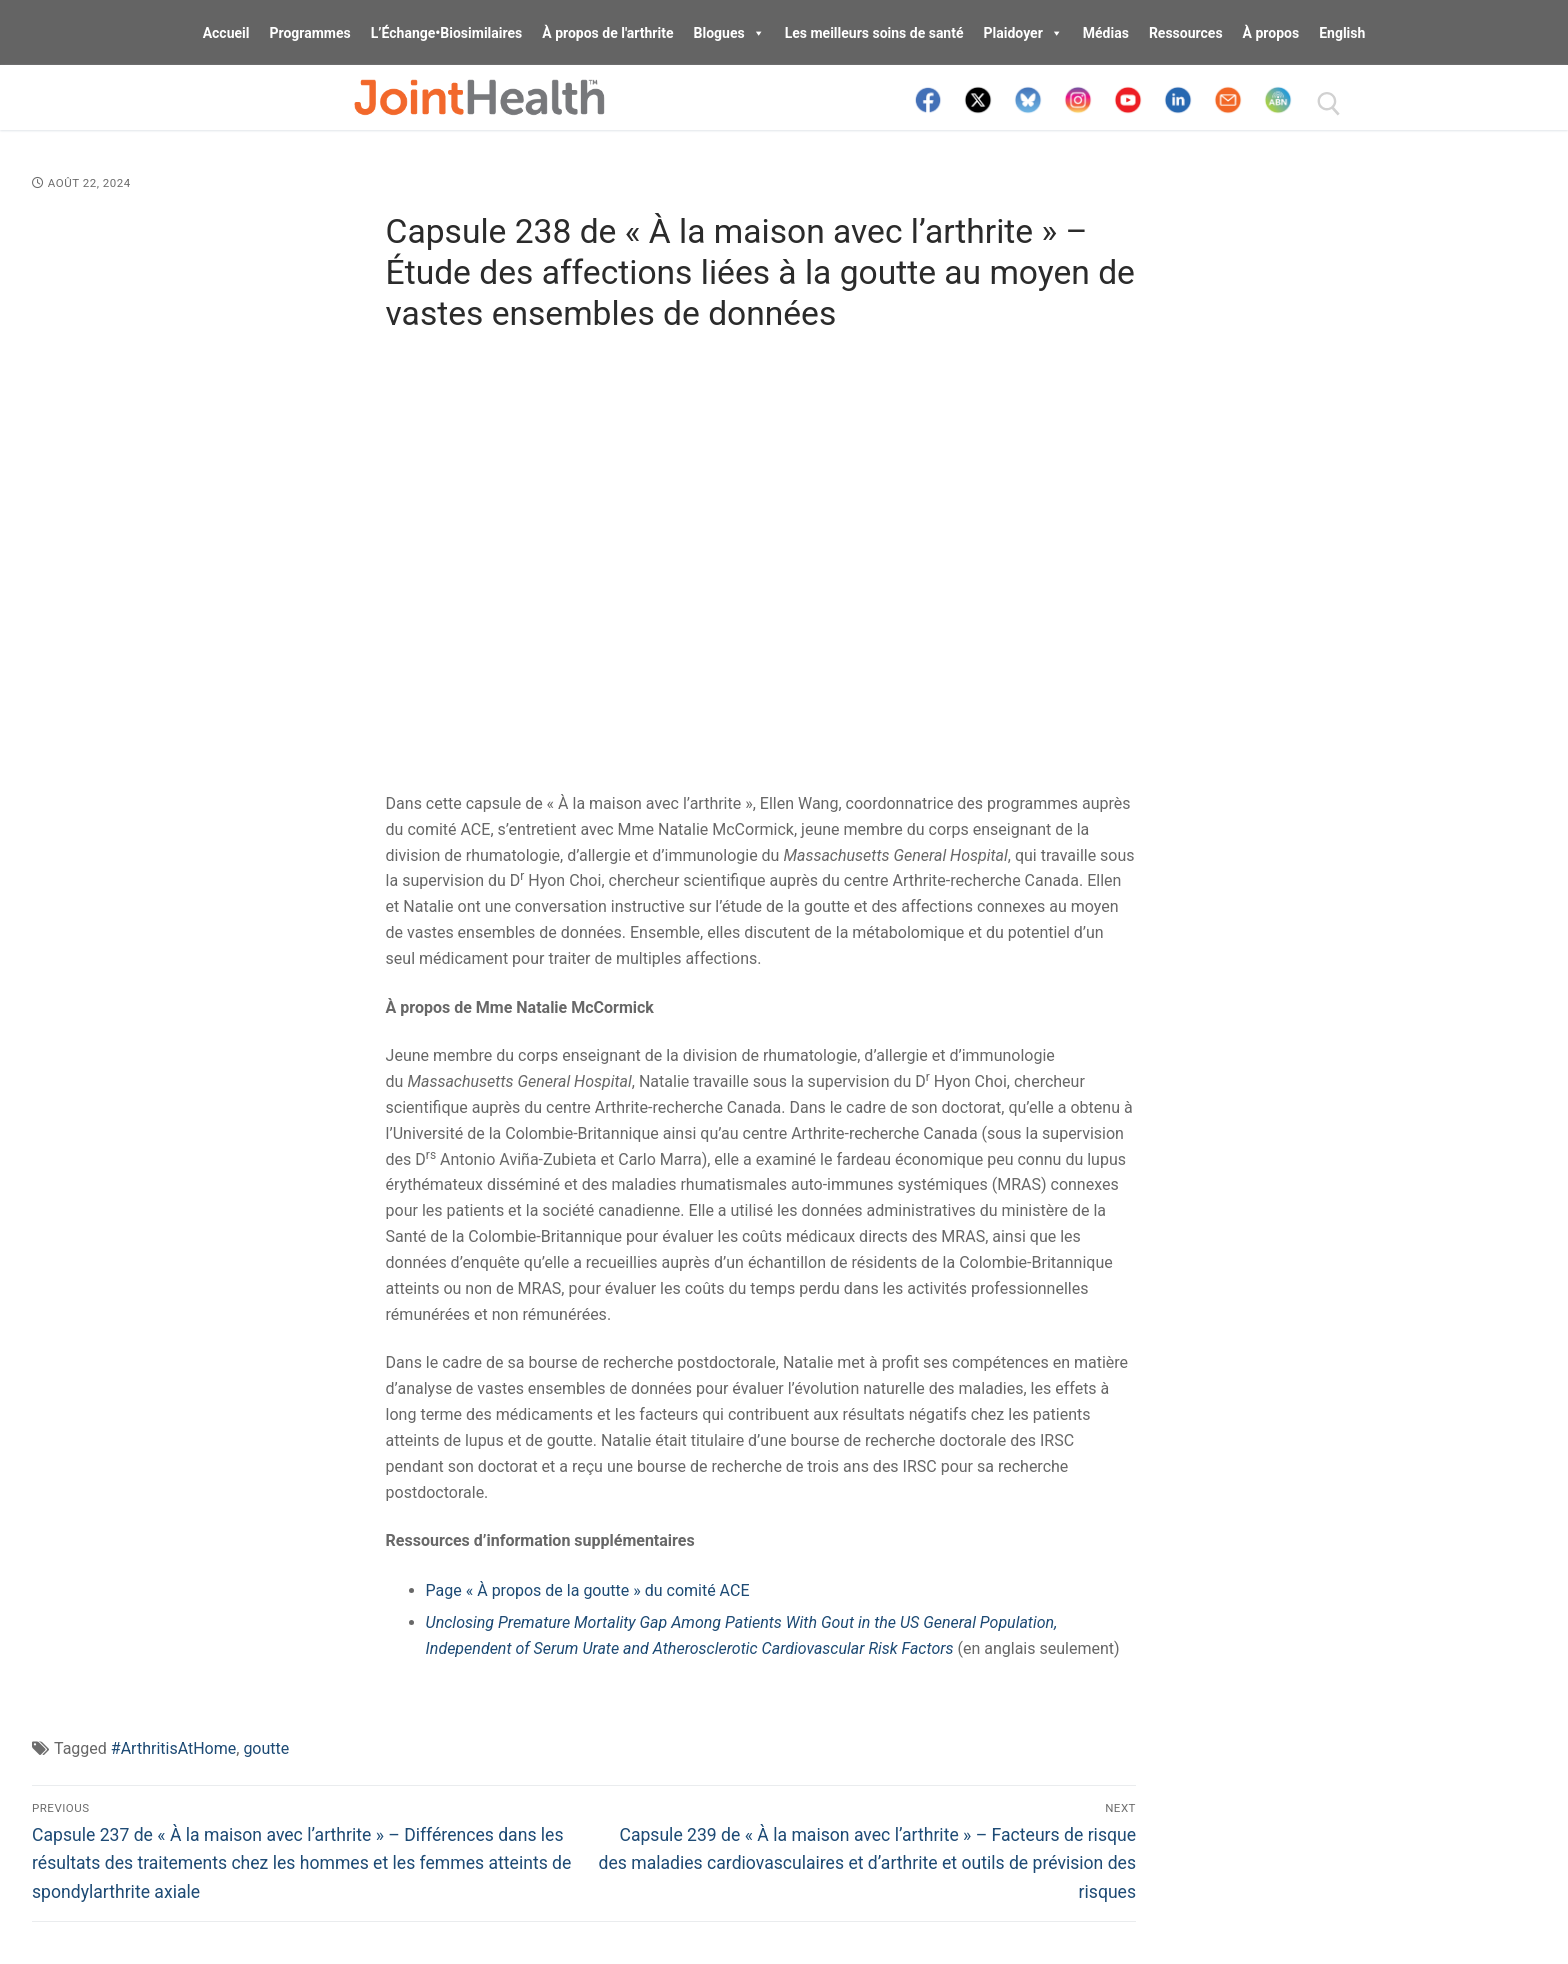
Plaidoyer (1023, 33)
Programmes (309, 33)
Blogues (729, 33)
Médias (1106, 33)
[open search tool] (1329, 104)
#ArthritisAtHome (173, 1748)
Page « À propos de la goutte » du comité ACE (588, 1590)
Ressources (1186, 33)
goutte (266, 1748)
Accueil (226, 33)
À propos (1271, 33)
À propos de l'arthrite (607, 33)
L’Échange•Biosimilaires (447, 33)
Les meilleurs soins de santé (874, 33)
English (1342, 33)
